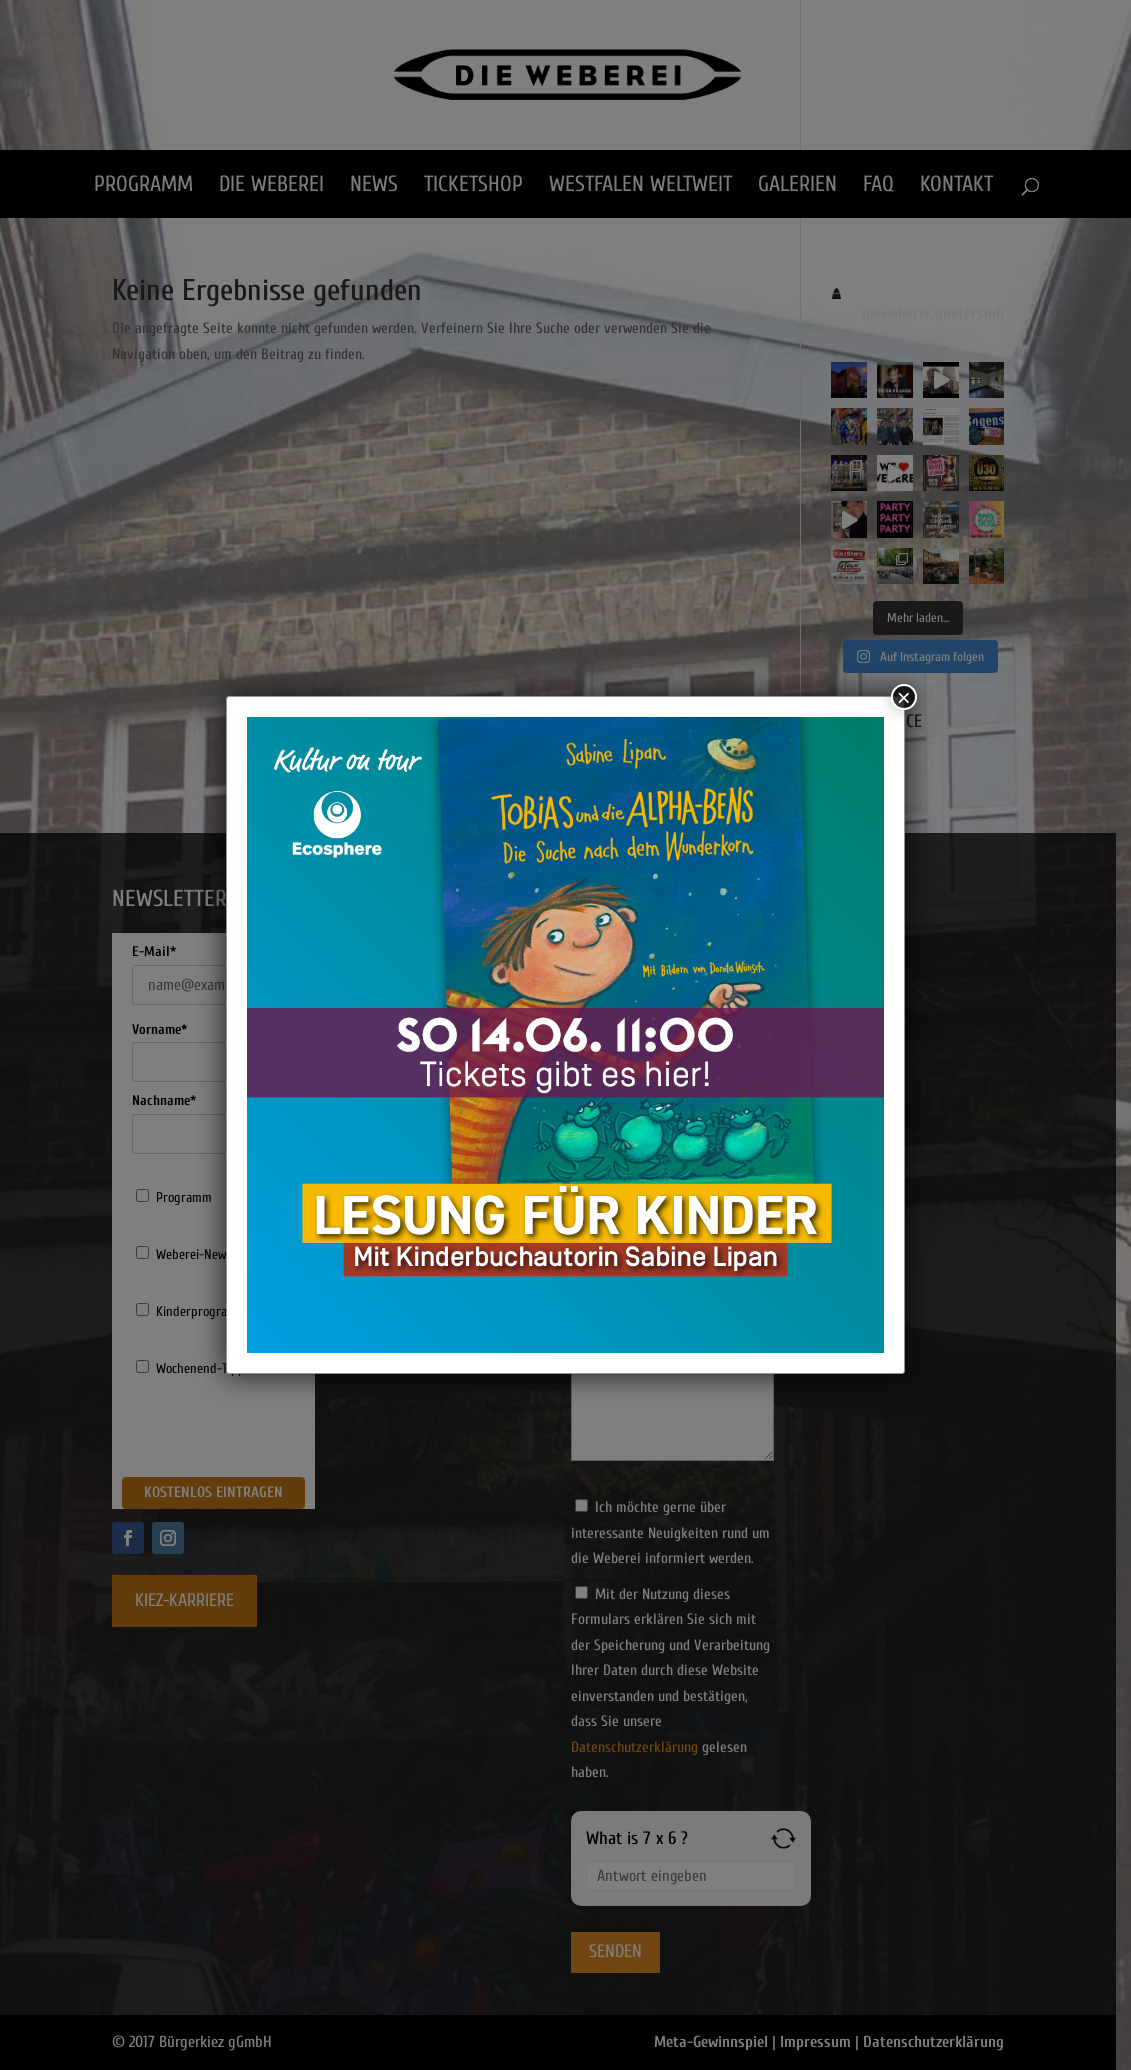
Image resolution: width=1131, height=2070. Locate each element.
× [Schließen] (904, 697)
